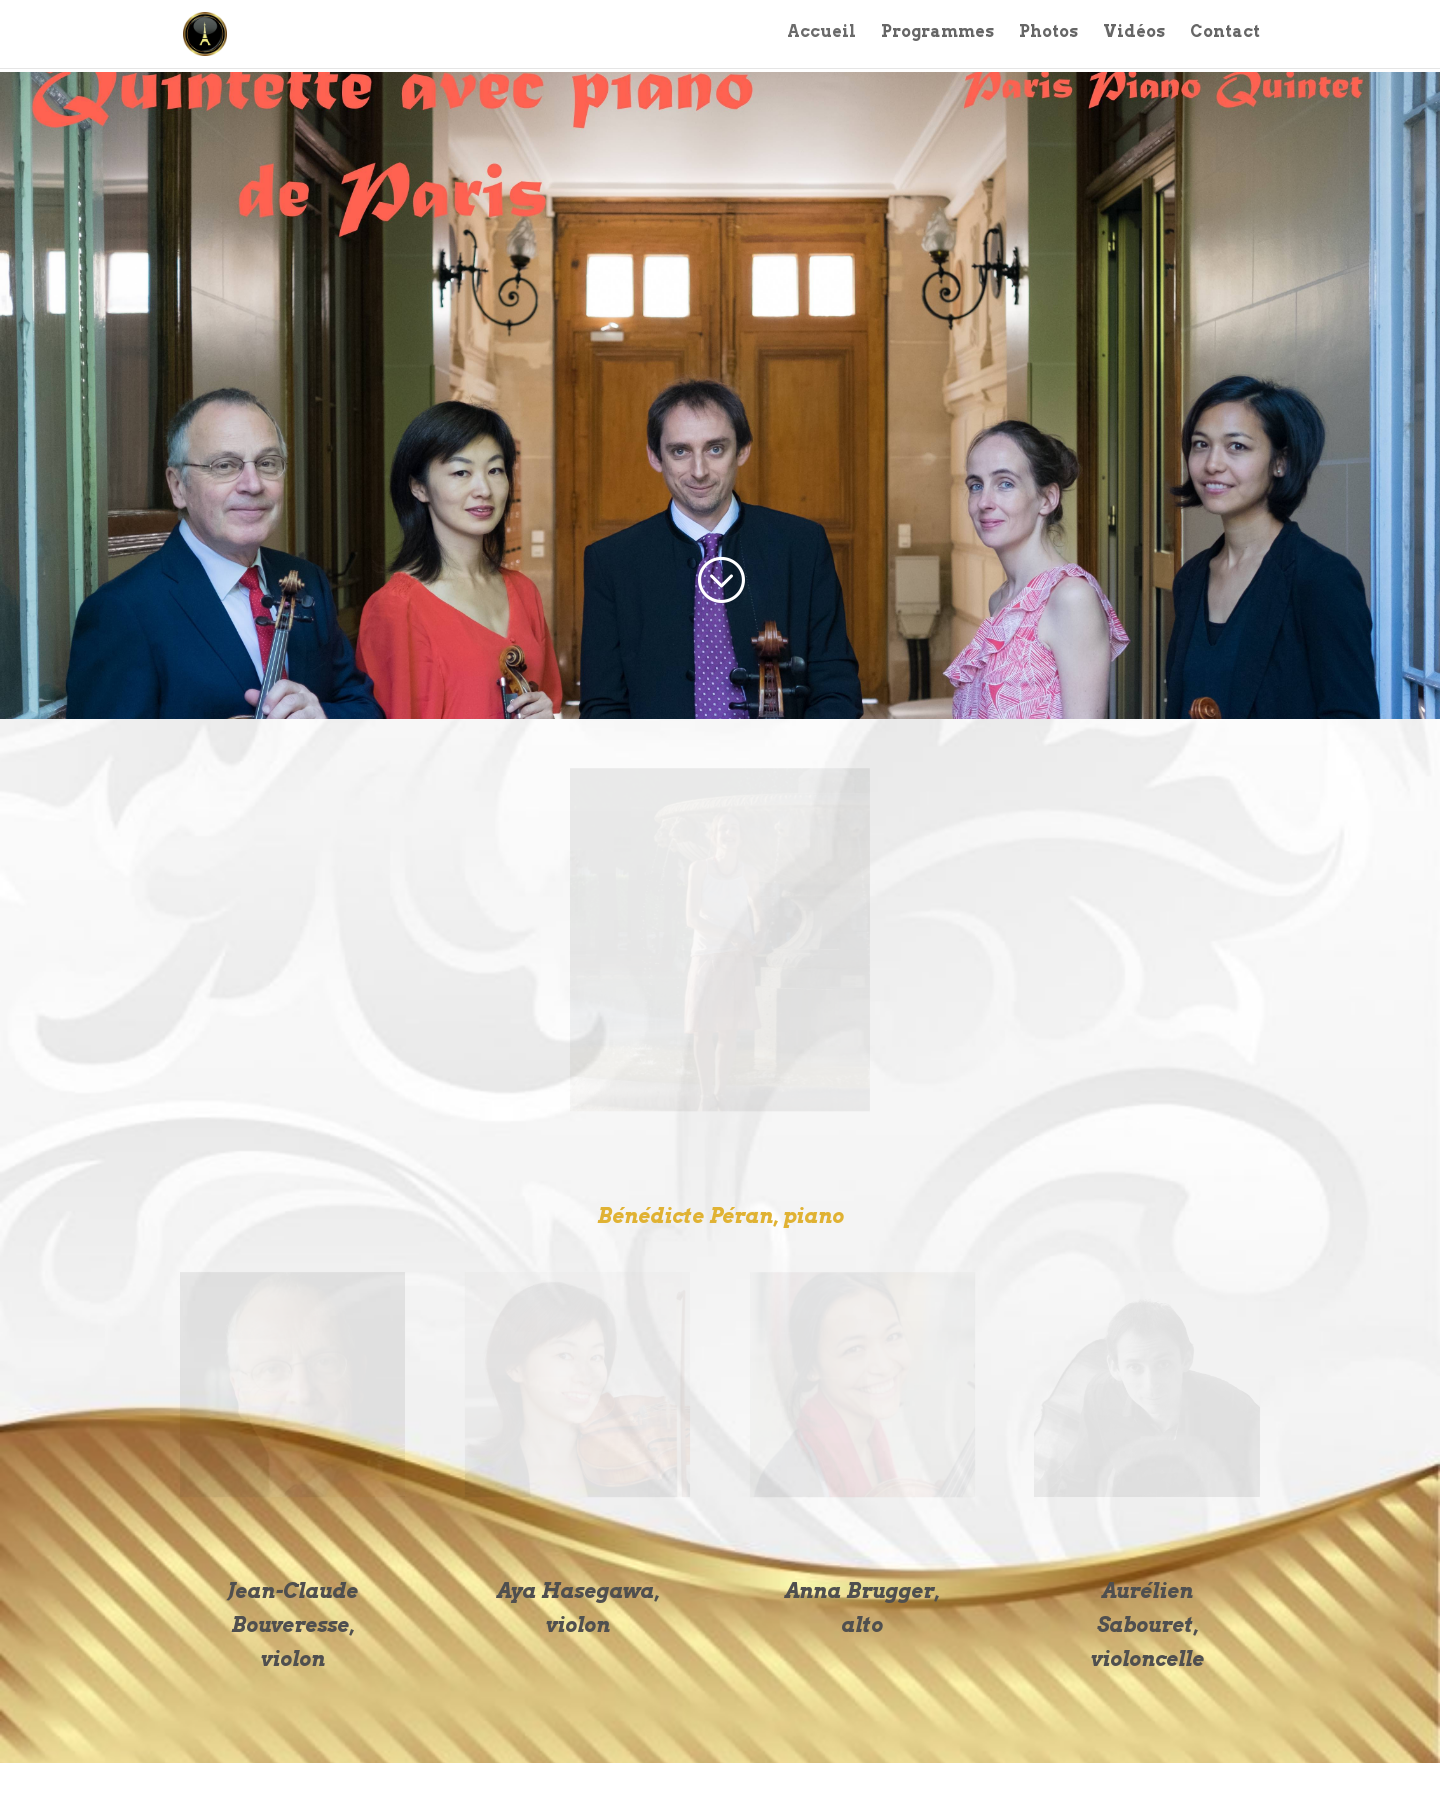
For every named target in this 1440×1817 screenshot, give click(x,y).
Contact (1225, 37)
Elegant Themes (276, 1789)
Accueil (821, 37)
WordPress (426, 1789)
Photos (1048, 37)
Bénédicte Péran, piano (720, 1216)
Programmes (937, 37)
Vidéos (1134, 37)
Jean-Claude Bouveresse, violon (292, 1625)
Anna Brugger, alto (862, 1608)
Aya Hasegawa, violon (578, 1608)
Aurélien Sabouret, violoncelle (1147, 1625)
